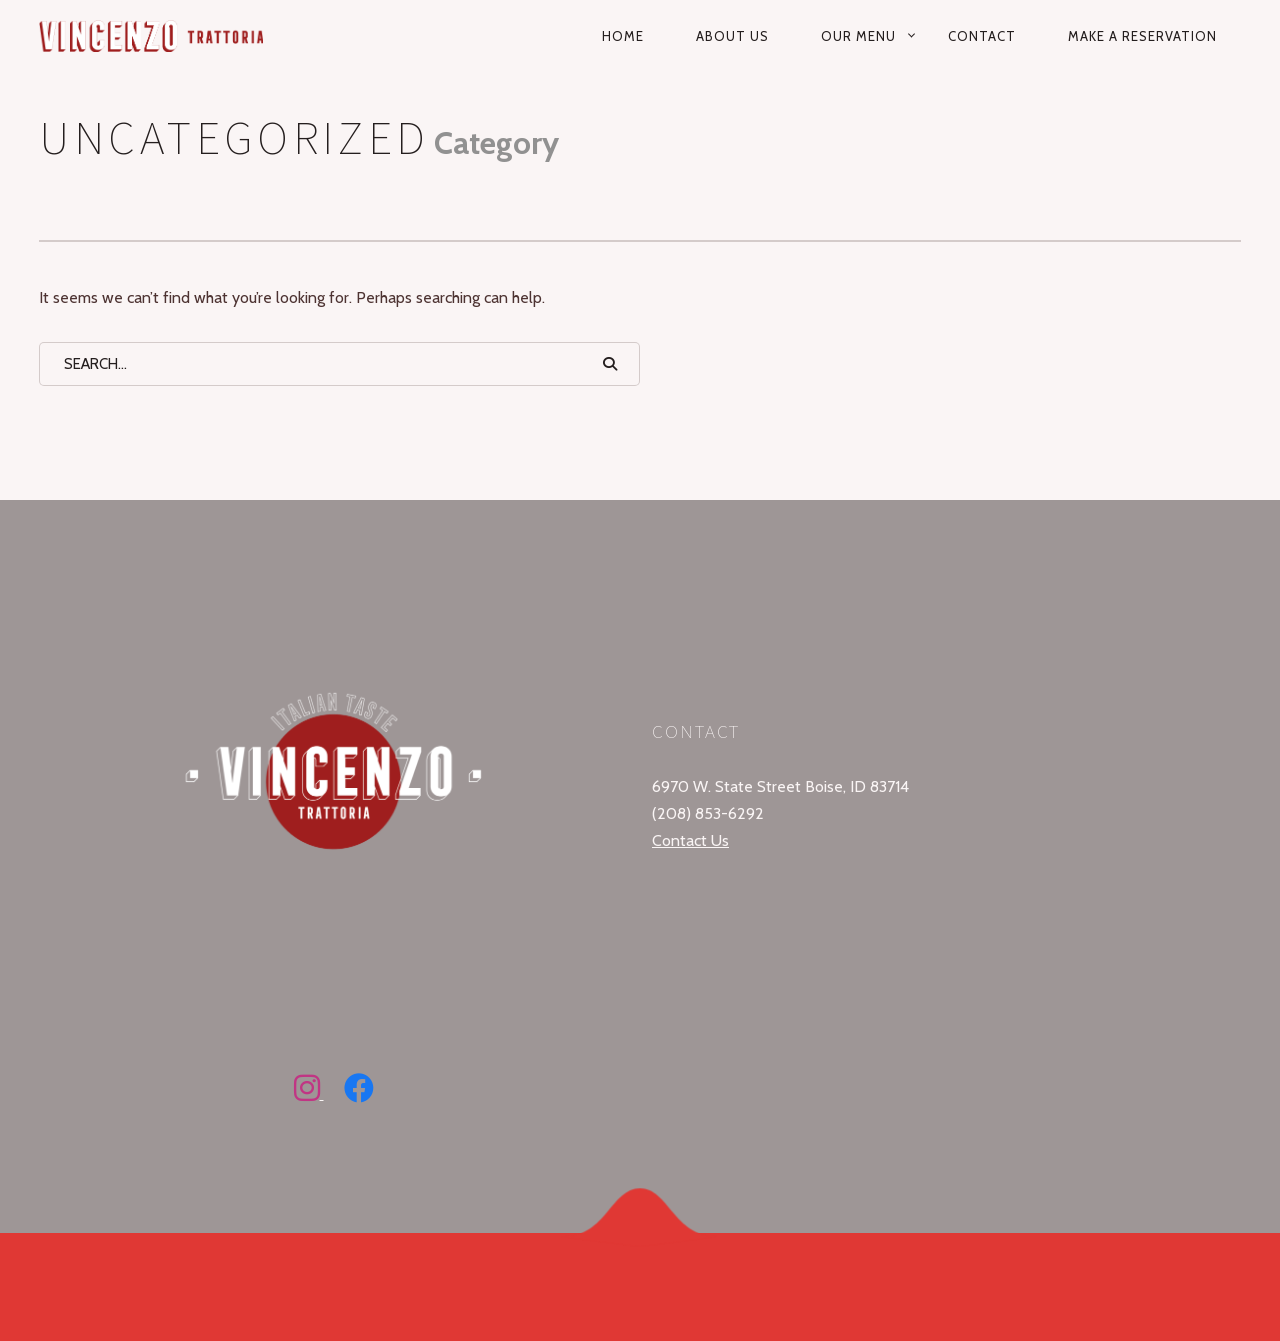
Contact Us (690, 840)
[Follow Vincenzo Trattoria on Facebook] (359, 1093)
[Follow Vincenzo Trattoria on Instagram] (309, 1093)
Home (623, 36)
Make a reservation (1142, 36)
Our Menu (858, 36)
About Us (732, 36)
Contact (982, 36)
